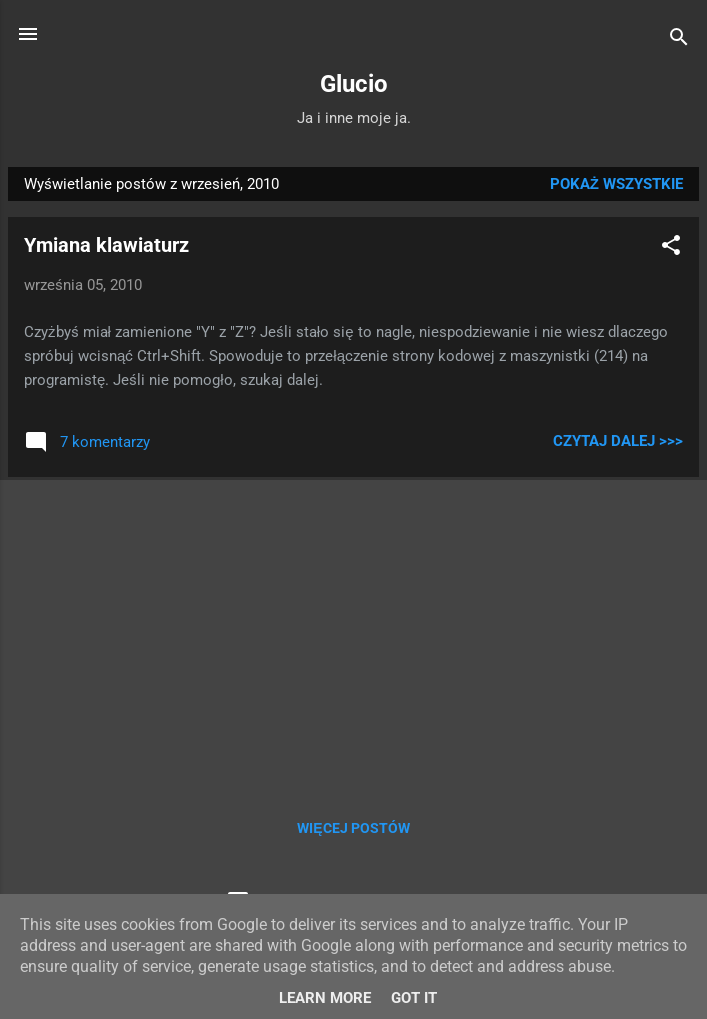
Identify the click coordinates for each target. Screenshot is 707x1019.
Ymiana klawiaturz (106, 245)
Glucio (354, 84)
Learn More (325, 998)
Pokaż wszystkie (616, 184)
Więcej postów (353, 828)
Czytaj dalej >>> (618, 441)
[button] (671, 248)
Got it (414, 998)
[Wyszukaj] (679, 40)
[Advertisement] (353, 633)
